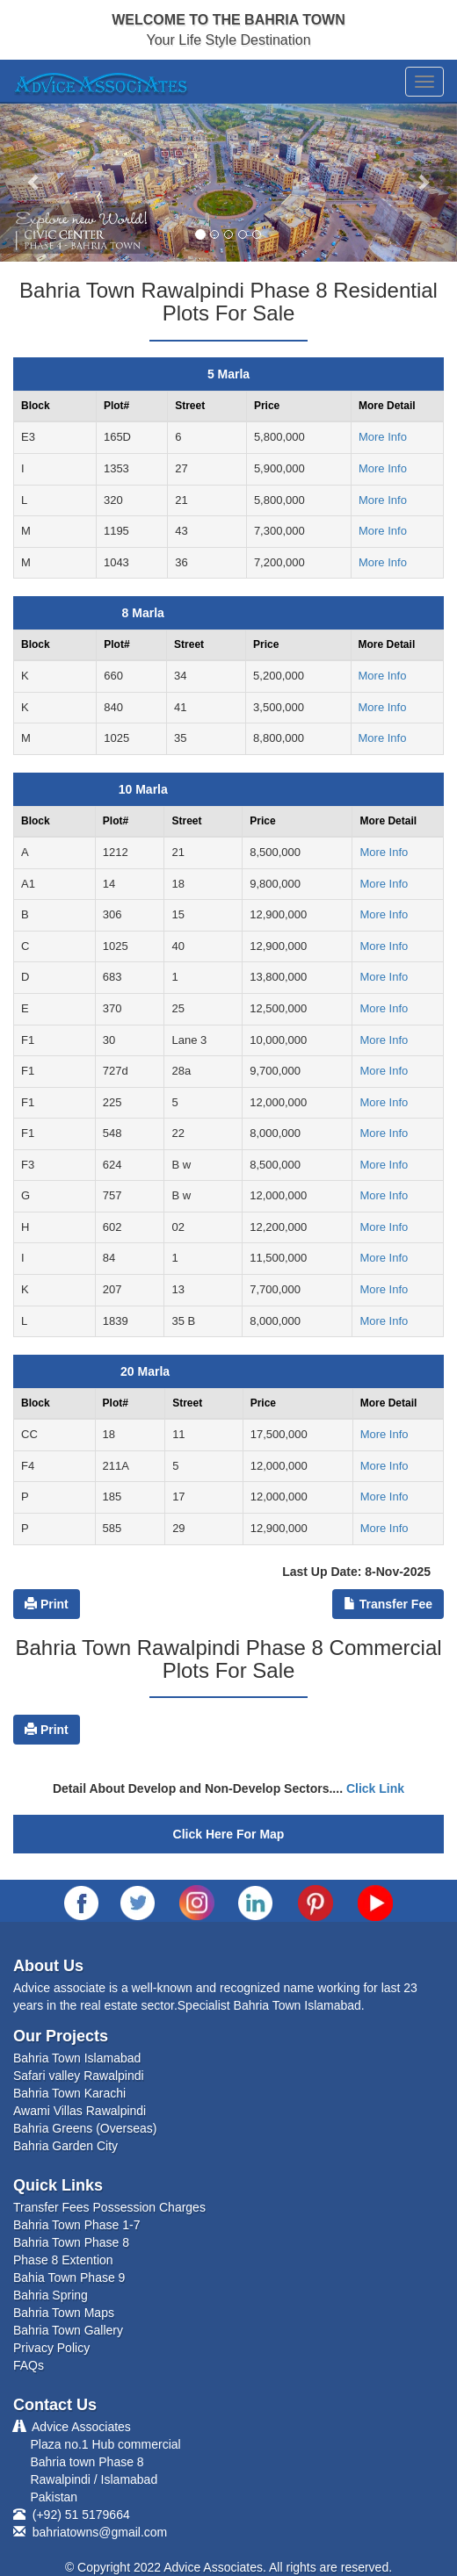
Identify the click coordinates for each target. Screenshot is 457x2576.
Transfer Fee (388, 1604)
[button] (34, 182)
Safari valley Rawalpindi (78, 2076)
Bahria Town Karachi (69, 2093)
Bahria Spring (50, 2295)
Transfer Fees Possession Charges (109, 2207)
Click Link (375, 1788)
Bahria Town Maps (63, 2313)
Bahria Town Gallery (68, 2330)
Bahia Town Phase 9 (69, 2277)
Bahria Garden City (65, 2146)
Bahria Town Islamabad (77, 2058)
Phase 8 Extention (63, 2260)
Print (47, 1604)
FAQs (28, 2365)
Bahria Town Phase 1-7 (77, 2225)
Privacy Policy (51, 2348)
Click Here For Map (229, 1834)
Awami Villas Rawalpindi (79, 2111)
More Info (383, 436)
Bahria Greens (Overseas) (84, 2128)
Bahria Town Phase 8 (71, 2242)
